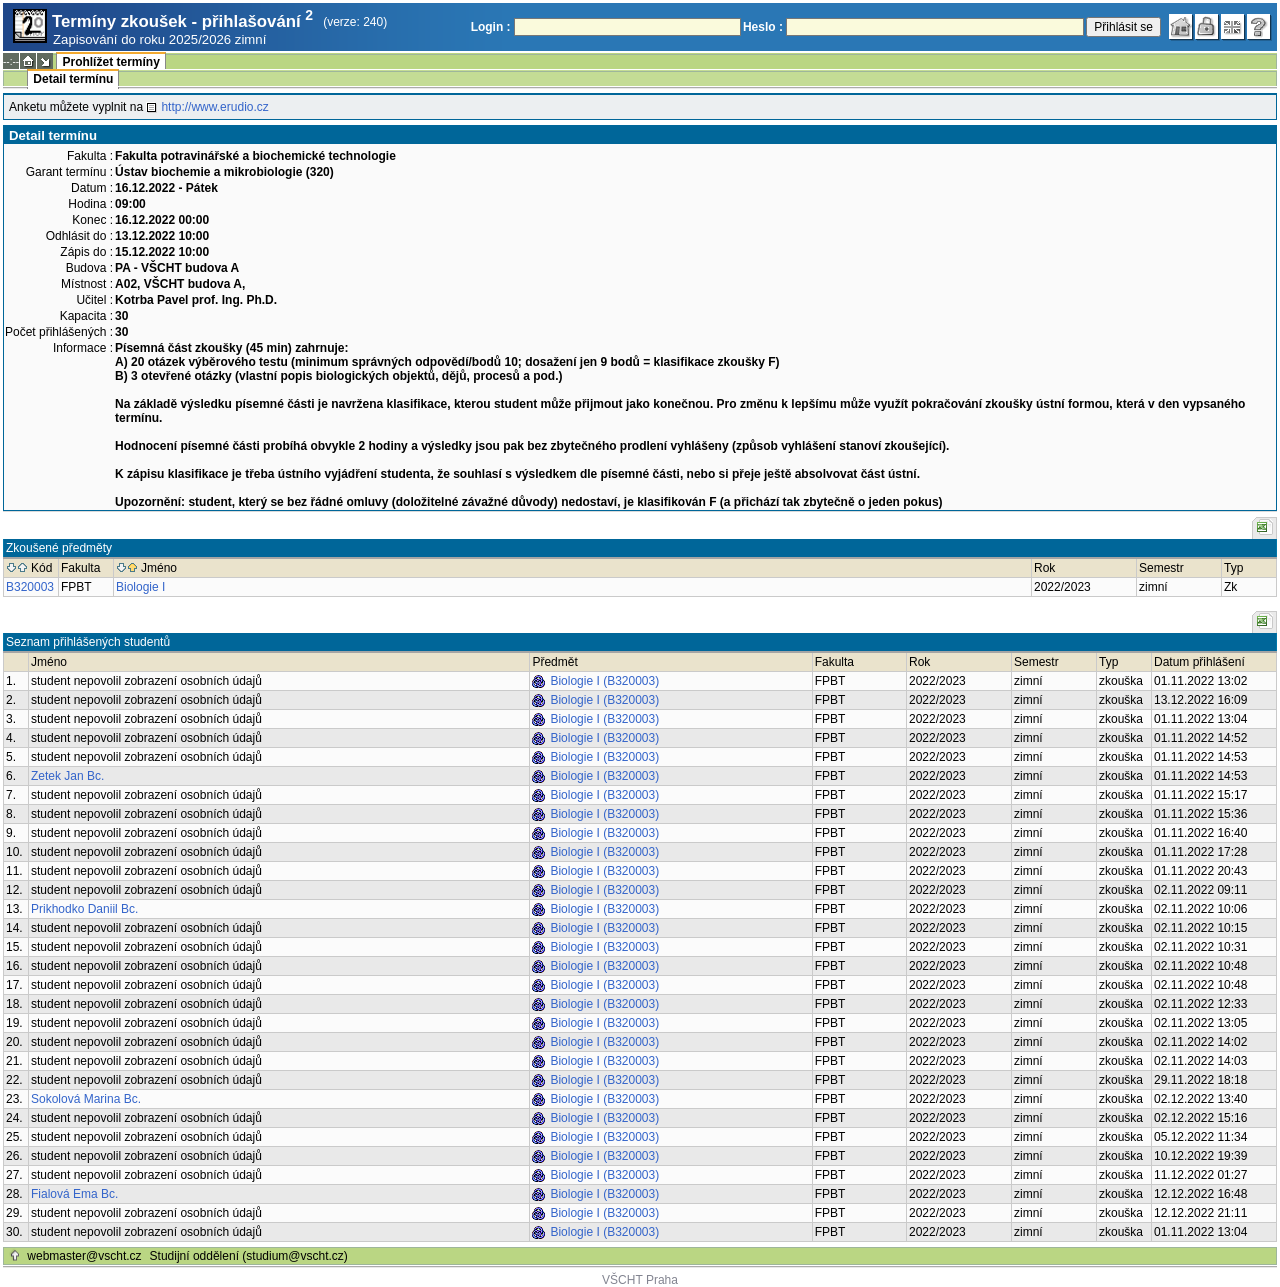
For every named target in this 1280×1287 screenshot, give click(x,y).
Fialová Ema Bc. (74, 1194)
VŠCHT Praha (640, 1280)
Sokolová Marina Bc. (86, 1099)
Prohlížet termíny (110, 62)
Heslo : (763, 27)
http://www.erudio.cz (214, 107)
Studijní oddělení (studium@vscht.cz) (249, 1256)
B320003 (30, 587)
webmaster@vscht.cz (84, 1256)
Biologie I (140, 587)
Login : (491, 27)
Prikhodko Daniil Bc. (84, 909)
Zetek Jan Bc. (67, 776)
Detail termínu (73, 79)
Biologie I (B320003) (604, 681)
